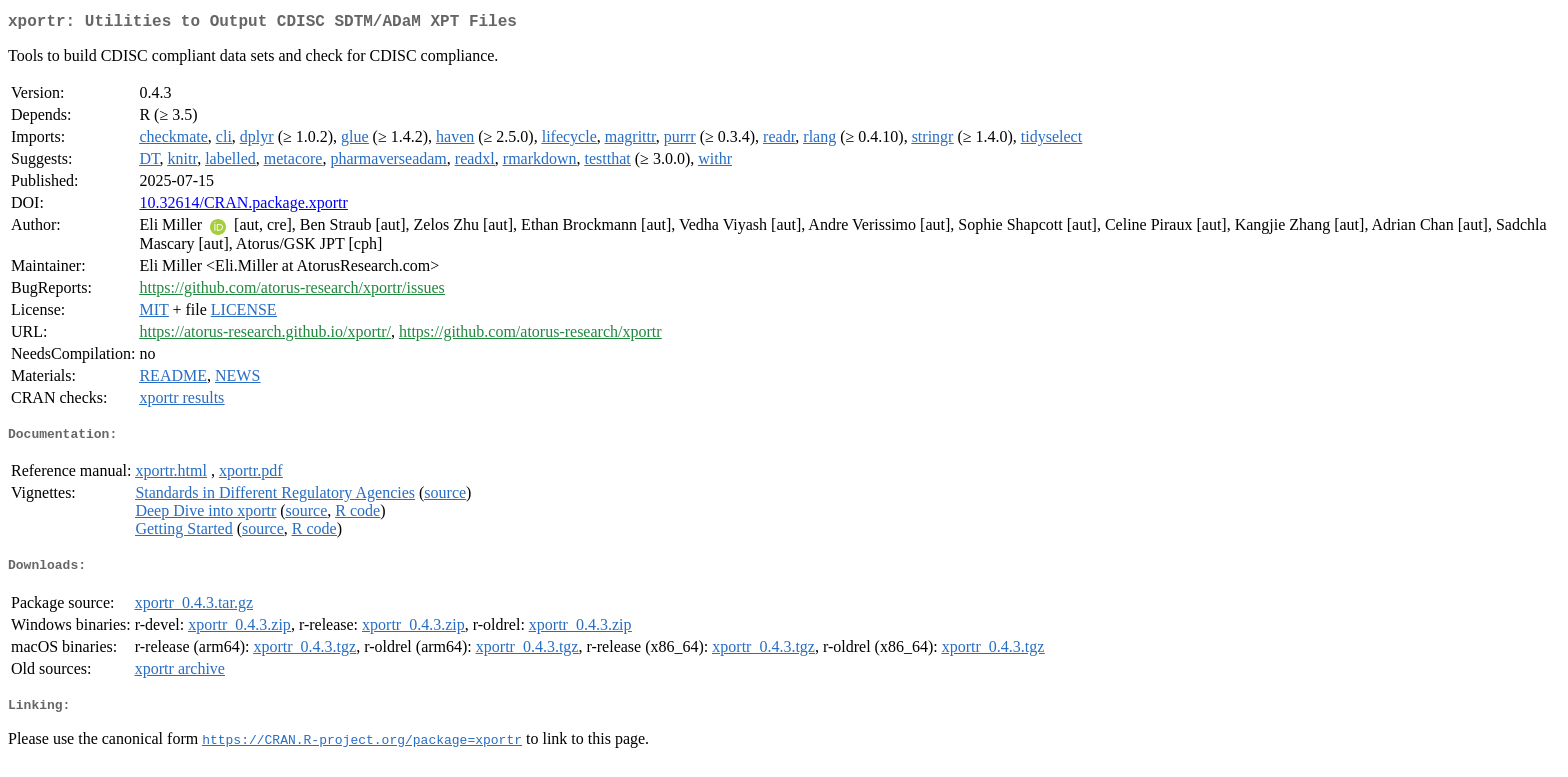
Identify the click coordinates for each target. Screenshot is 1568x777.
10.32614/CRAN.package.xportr (243, 206)
